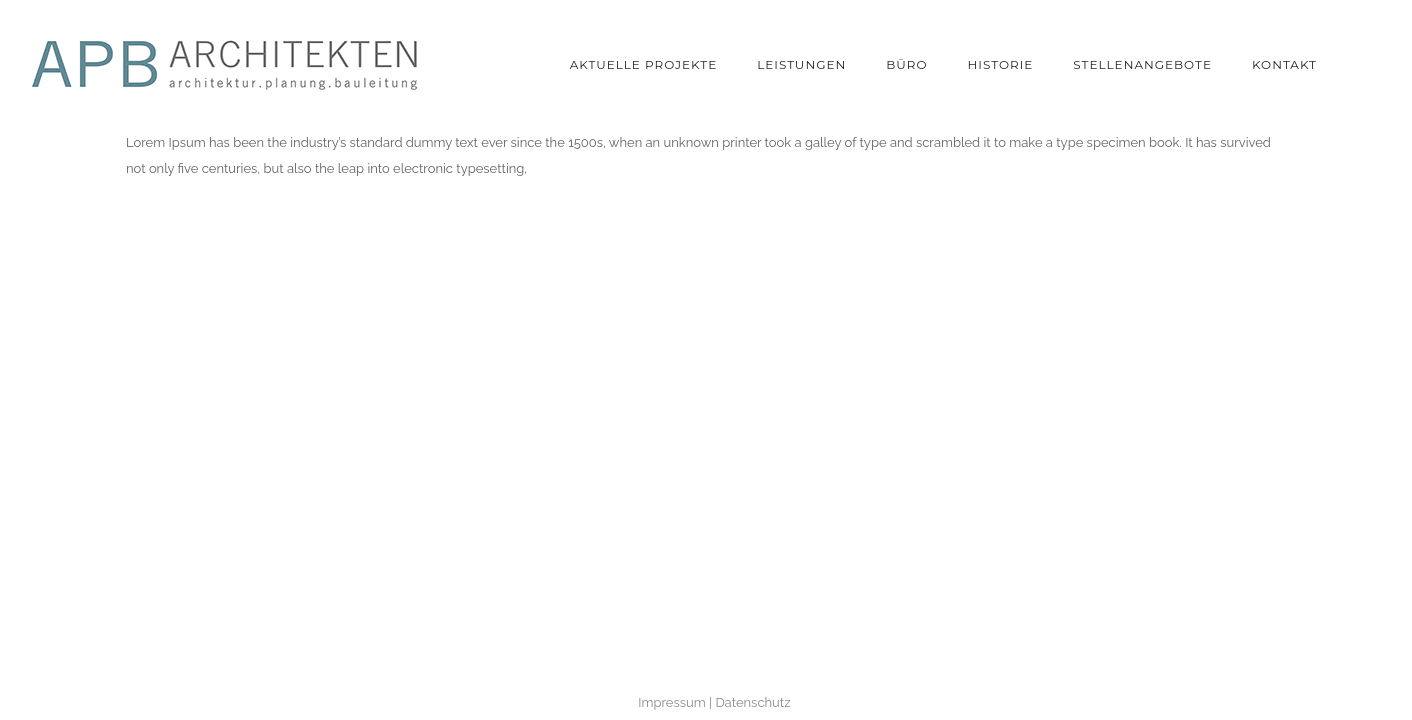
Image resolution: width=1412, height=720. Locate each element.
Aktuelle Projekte (643, 64)
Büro (906, 64)
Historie (1001, 64)
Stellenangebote (1142, 64)
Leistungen (801, 64)
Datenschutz (752, 702)
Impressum (671, 702)
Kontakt (1284, 64)
